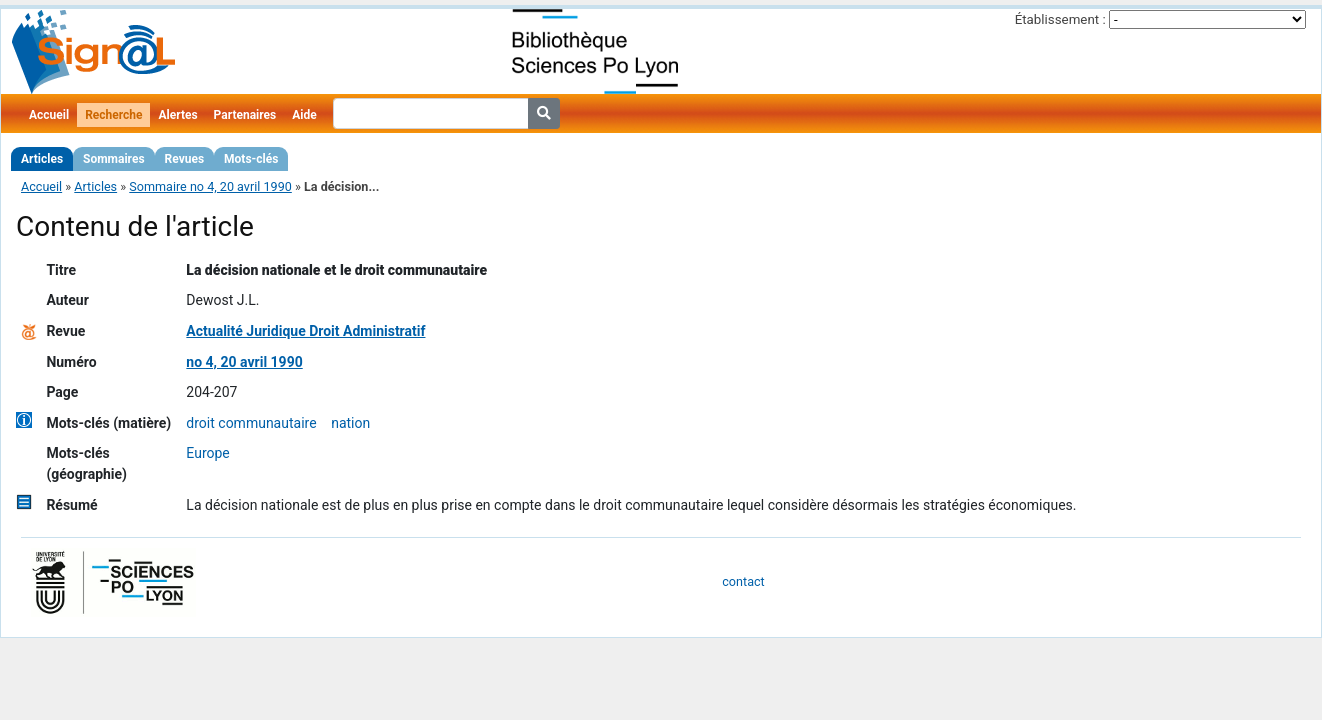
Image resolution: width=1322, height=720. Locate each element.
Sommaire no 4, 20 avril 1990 (210, 186)
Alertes (177, 115)
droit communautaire (251, 423)
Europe (207, 453)
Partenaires (245, 115)
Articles (42, 159)
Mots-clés (251, 159)
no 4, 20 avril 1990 (244, 362)
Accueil (49, 115)
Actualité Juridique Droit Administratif (305, 331)
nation (350, 423)
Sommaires (113, 159)
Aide (304, 115)
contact (743, 581)
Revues (185, 159)
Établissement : (1060, 19)
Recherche (113, 115)
